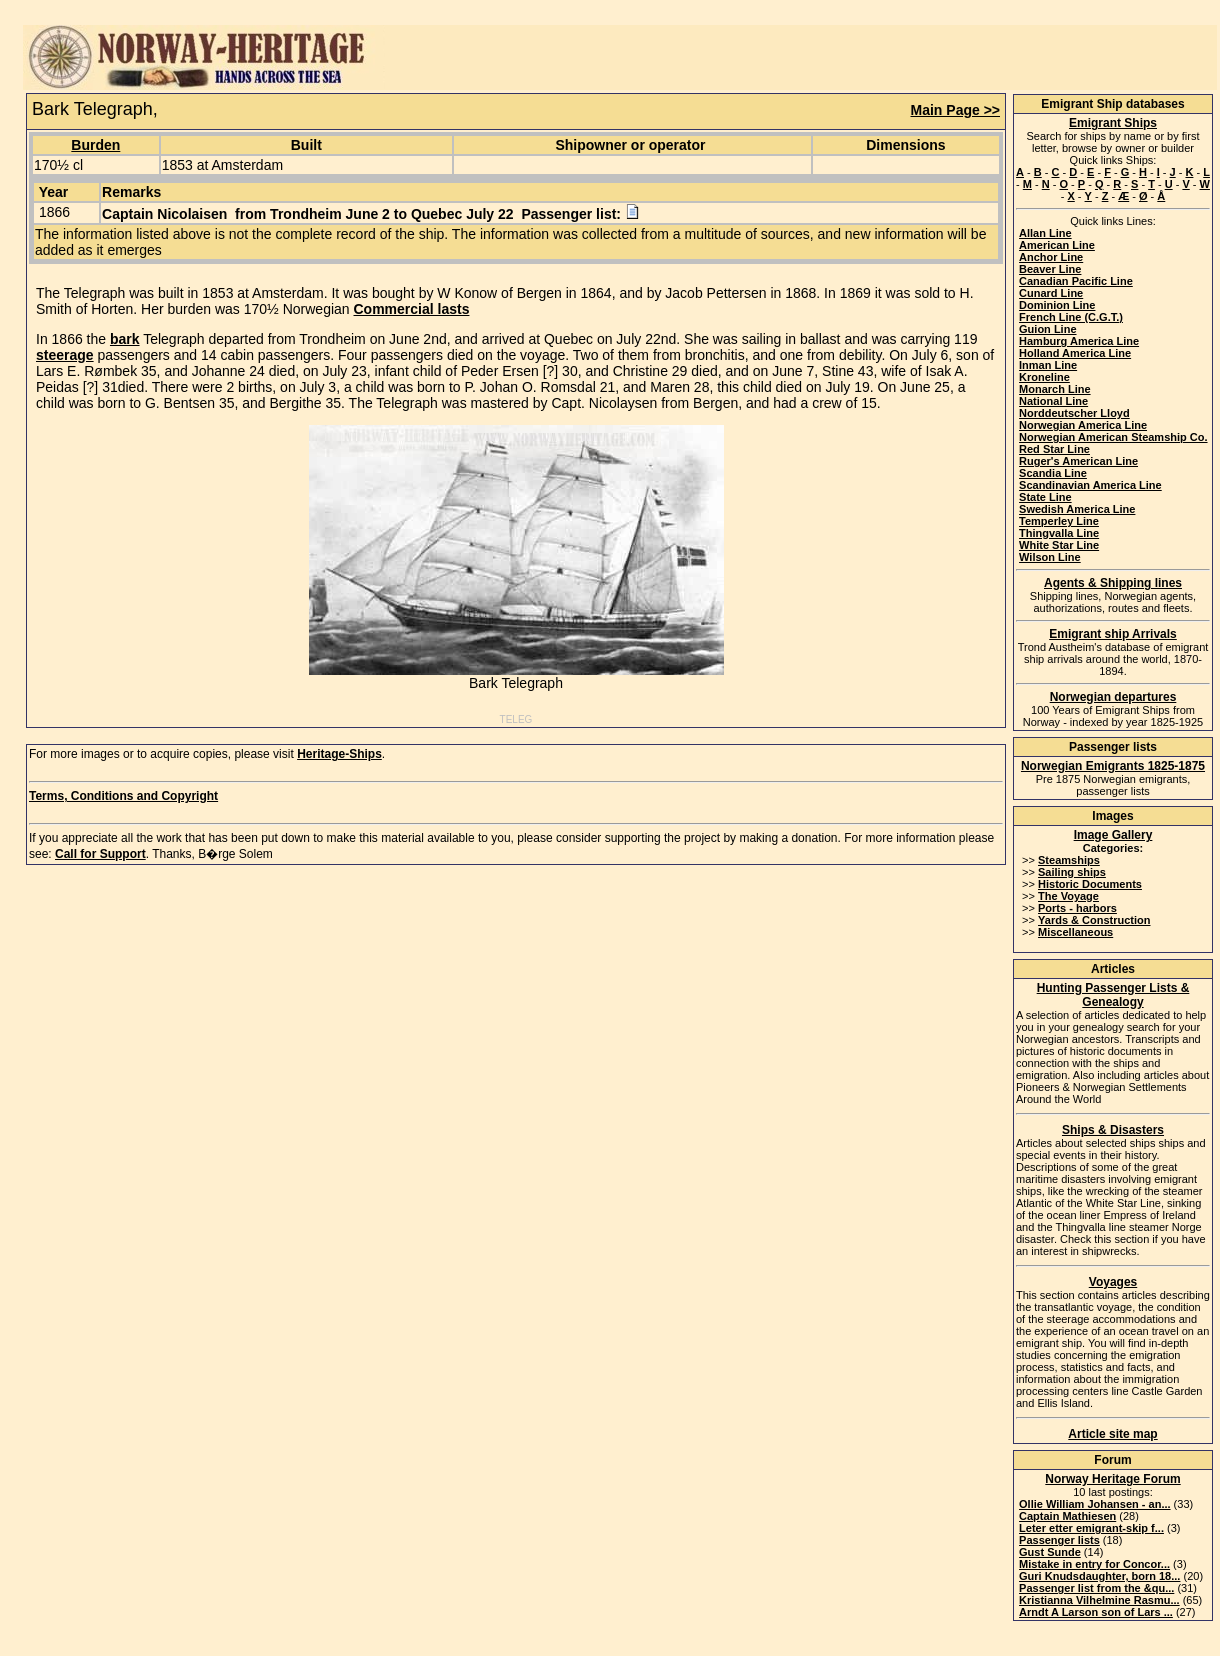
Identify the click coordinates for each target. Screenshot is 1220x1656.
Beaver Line (1050, 269)
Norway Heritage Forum (1112, 1479)
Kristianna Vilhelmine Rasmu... (1099, 1600)
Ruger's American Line (1078, 461)
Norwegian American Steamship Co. (1113, 437)
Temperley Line (1059, 521)
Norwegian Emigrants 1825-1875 (1113, 766)
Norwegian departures (1113, 697)
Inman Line (1048, 365)
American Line (1057, 245)
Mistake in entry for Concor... (1094, 1564)
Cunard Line (1051, 293)
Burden (95, 145)
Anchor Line (1051, 257)
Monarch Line (1055, 389)
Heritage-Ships (339, 754)
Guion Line (1047, 329)
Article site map (1112, 1434)
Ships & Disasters (1113, 1130)
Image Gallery (1113, 835)
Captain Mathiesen (1067, 1516)
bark (125, 339)
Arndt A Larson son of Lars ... (1096, 1612)
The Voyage (1068, 896)
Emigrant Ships (1113, 123)
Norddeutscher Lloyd (1074, 413)
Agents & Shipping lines (1113, 583)
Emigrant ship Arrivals (1113, 634)
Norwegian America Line (1083, 425)
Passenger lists (1059, 1540)
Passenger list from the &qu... (1096, 1588)
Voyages (1113, 1282)
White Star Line (1059, 545)
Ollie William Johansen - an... (1095, 1504)
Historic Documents (1090, 884)
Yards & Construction (1094, 920)
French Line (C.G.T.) (1071, 317)
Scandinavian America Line (1090, 485)
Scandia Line (1053, 473)
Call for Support (100, 854)
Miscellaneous (1075, 932)
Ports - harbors (1077, 908)
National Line (1053, 401)
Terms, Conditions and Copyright (123, 796)
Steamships (1069, 860)
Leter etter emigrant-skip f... (1091, 1528)
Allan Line (1045, 233)
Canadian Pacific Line (1076, 281)
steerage (65, 355)
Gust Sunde (1050, 1552)
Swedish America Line (1077, 509)
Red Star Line (1054, 449)
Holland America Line (1075, 353)
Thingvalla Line (1059, 533)
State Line (1045, 497)
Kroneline (1044, 377)
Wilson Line (1050, 557)
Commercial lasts (412, 309)
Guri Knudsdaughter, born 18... (1099, 1576)
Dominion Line (1057, 305)
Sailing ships (1072, 872)
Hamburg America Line (1079, 341)
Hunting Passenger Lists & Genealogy (1113, 995)
